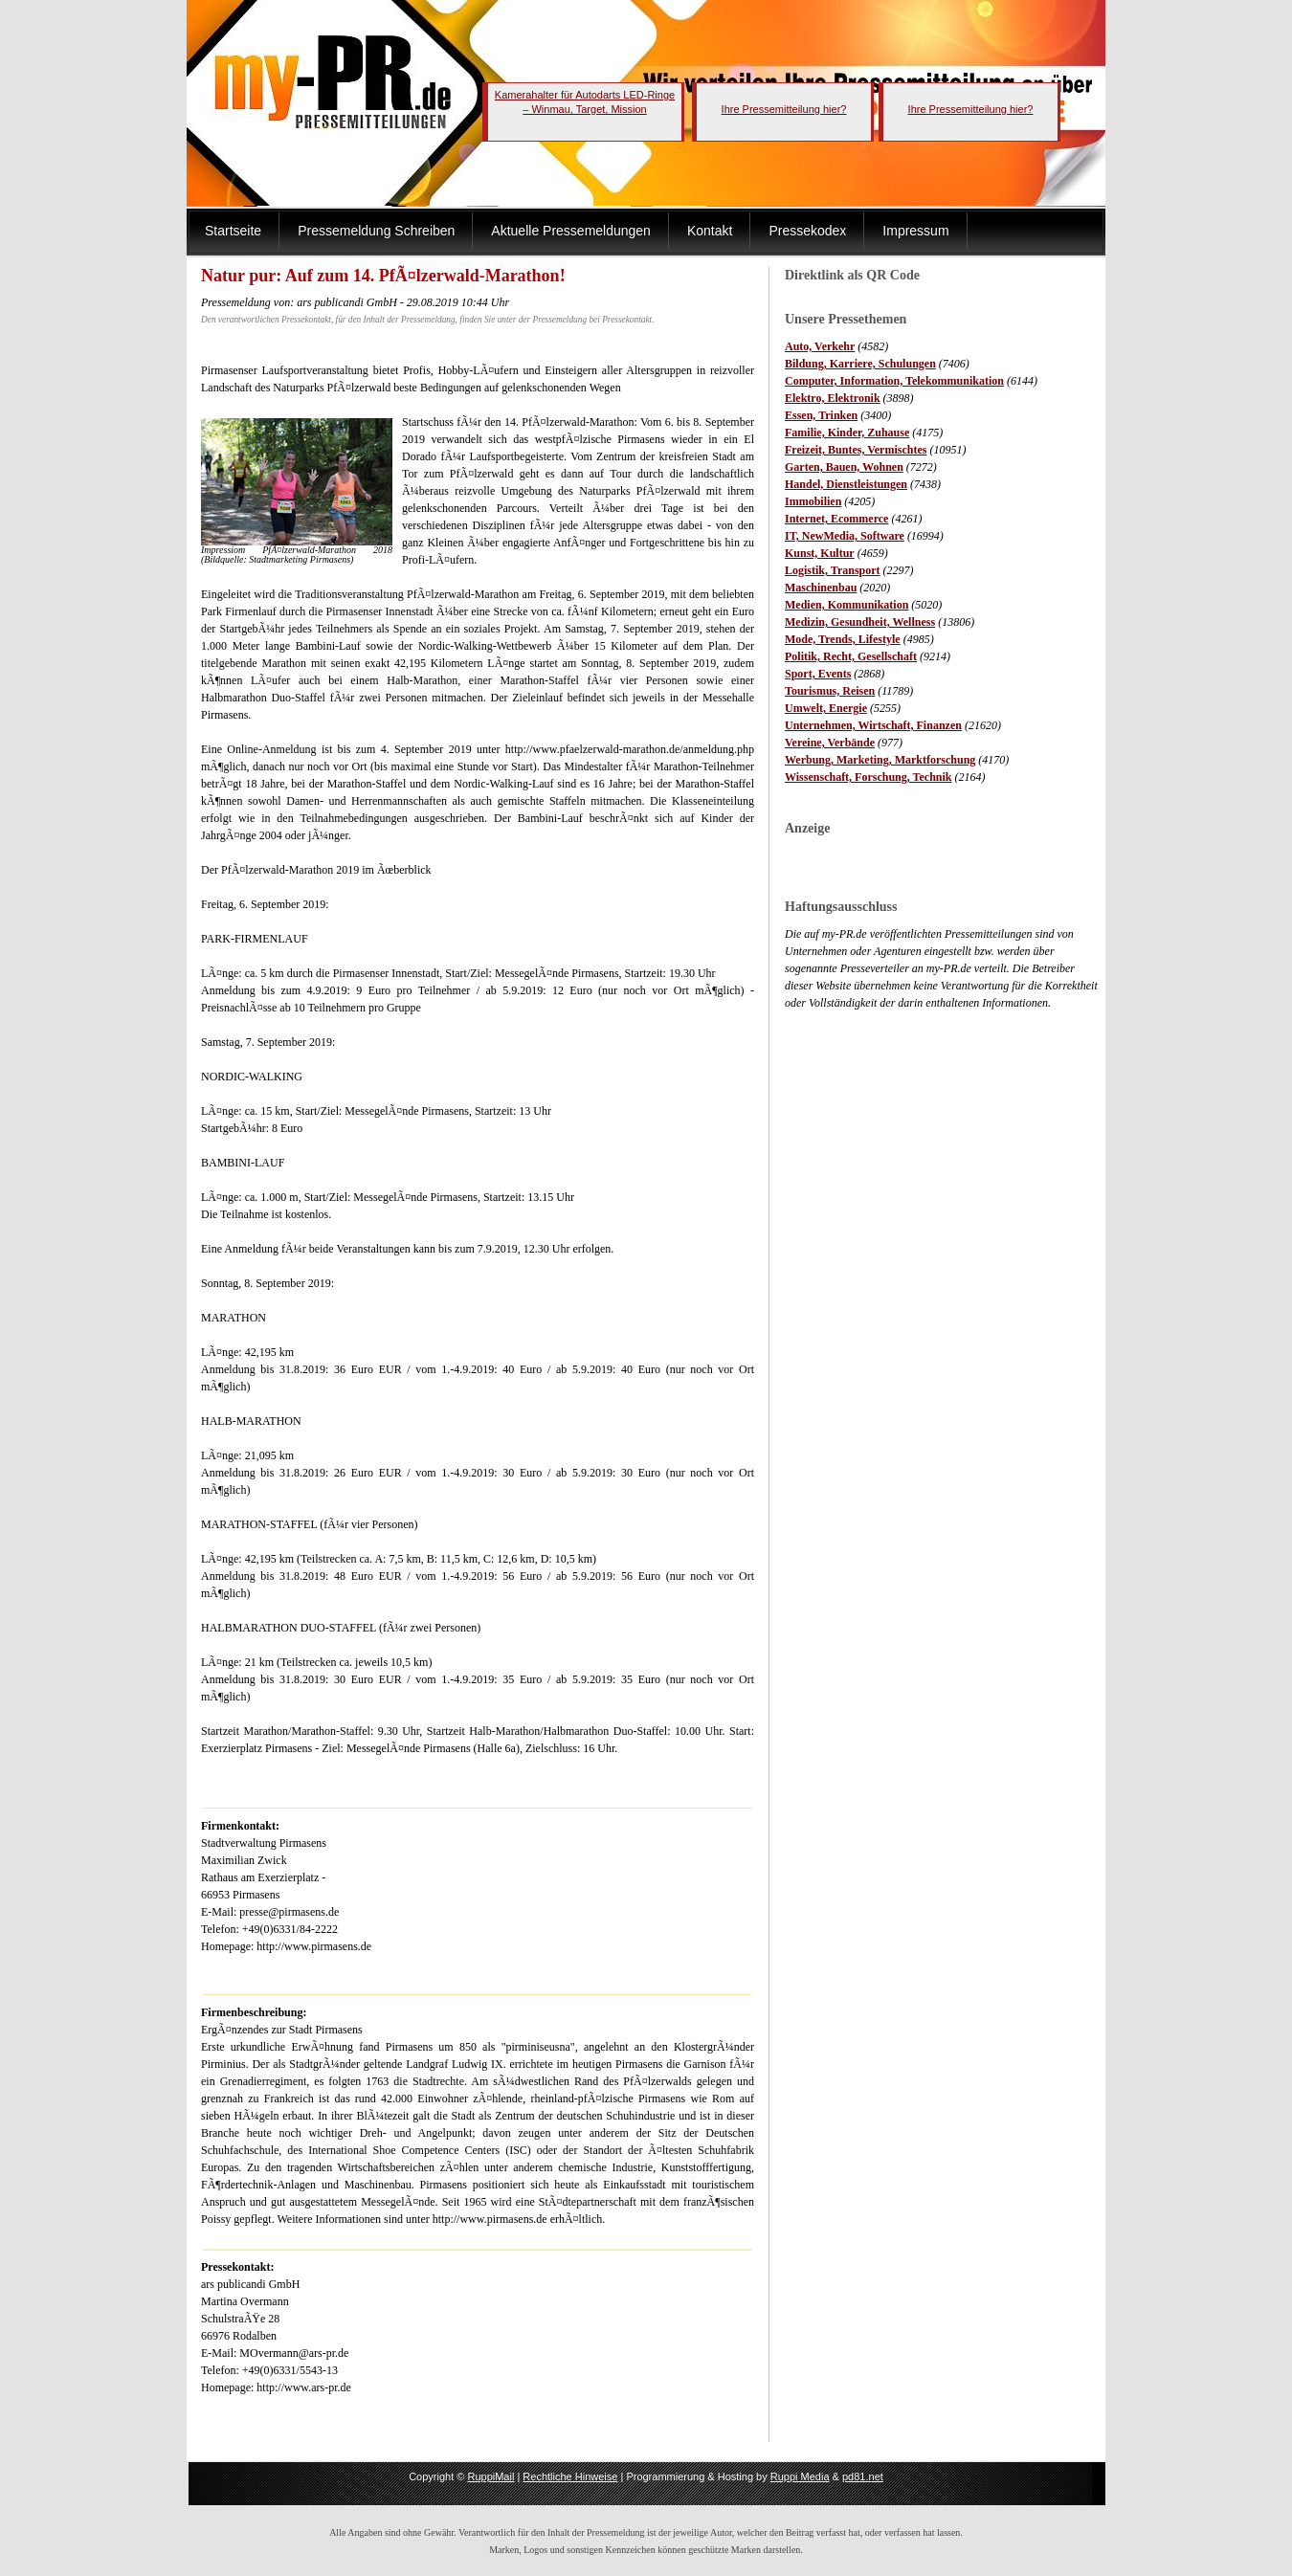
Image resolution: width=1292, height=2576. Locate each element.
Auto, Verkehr (820, 346)
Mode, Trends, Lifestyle (843, 639)
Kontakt (709, 230)
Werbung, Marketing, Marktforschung (880, 759)
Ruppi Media (800, 2476)
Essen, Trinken (821, 415)
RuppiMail (490, 2476)
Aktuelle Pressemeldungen (571, 230)
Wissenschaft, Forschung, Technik (868, 777)
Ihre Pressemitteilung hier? (784, 109)
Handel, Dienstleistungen (846, 484)
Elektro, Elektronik (832, 398)
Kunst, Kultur (820, 553)
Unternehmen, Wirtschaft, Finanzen (873, 725)
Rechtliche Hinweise (570, 2476)
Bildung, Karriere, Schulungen (860, 363)
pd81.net (862, 2476)
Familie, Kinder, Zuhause (847, 432)
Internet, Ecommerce (836, 518)
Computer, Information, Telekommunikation (894, 381)
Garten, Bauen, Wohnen (844, 467)
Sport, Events (818, 673)
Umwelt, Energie (826, 708)
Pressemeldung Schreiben (376, 230)
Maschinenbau (821, 587)
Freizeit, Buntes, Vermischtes (855, 449)
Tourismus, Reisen (830, 691)
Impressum (915, 230)
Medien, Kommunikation (846, 604)
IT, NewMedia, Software (844, 536)
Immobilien (813, 501)
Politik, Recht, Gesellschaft (851, 656)
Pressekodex (807, 230)
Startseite (233, 230)
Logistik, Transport (832, 570)
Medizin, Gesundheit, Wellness (860, 622)
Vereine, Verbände (830, 742)
